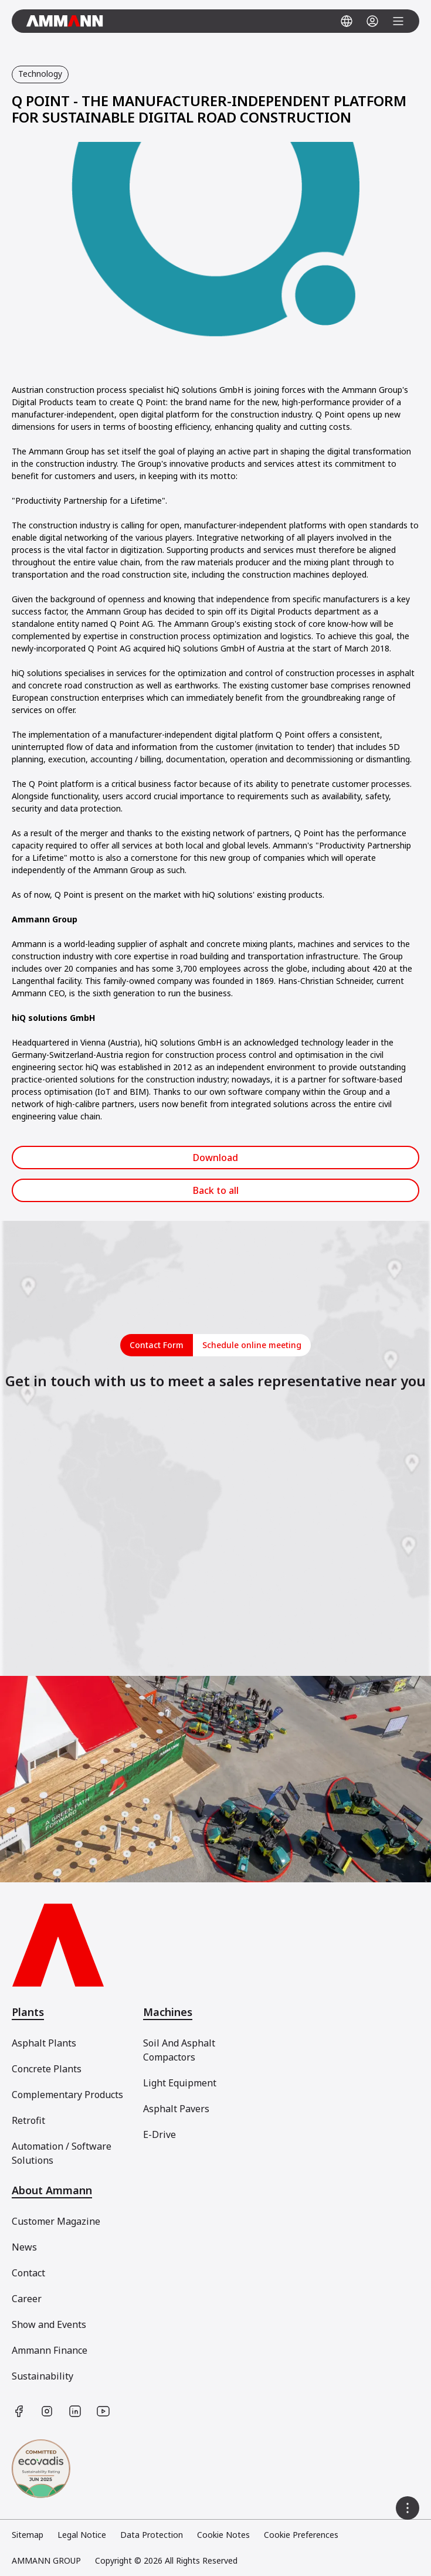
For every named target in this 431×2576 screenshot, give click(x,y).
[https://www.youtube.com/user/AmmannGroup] (103, 2411)
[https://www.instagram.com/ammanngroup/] (47, 2411)
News (24, 2247)
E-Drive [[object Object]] (159, 2134)
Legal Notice (81, 2534)
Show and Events (49, 2324)
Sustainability (42, 2376)
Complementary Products (67, 2094)
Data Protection (151, 2534)
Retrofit (28, 2120)
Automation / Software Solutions (61, 2153)
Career (27, 2298)
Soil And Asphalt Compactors (179, 2050)
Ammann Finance (49, 2350)
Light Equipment (179, 2082)
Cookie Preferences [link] (301, 2534)
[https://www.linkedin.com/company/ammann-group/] (75, 2411)
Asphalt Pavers (176, 2108)
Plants (28, 2012)
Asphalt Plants (44, 2043)
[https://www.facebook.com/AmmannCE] (19, 2411)
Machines (167, 2012)
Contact (28, 2272)
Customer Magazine (56, 2221)
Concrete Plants (47, 2068)
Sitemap (27, 2534)
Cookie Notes (223, 2534)
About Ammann (52, 2190)
